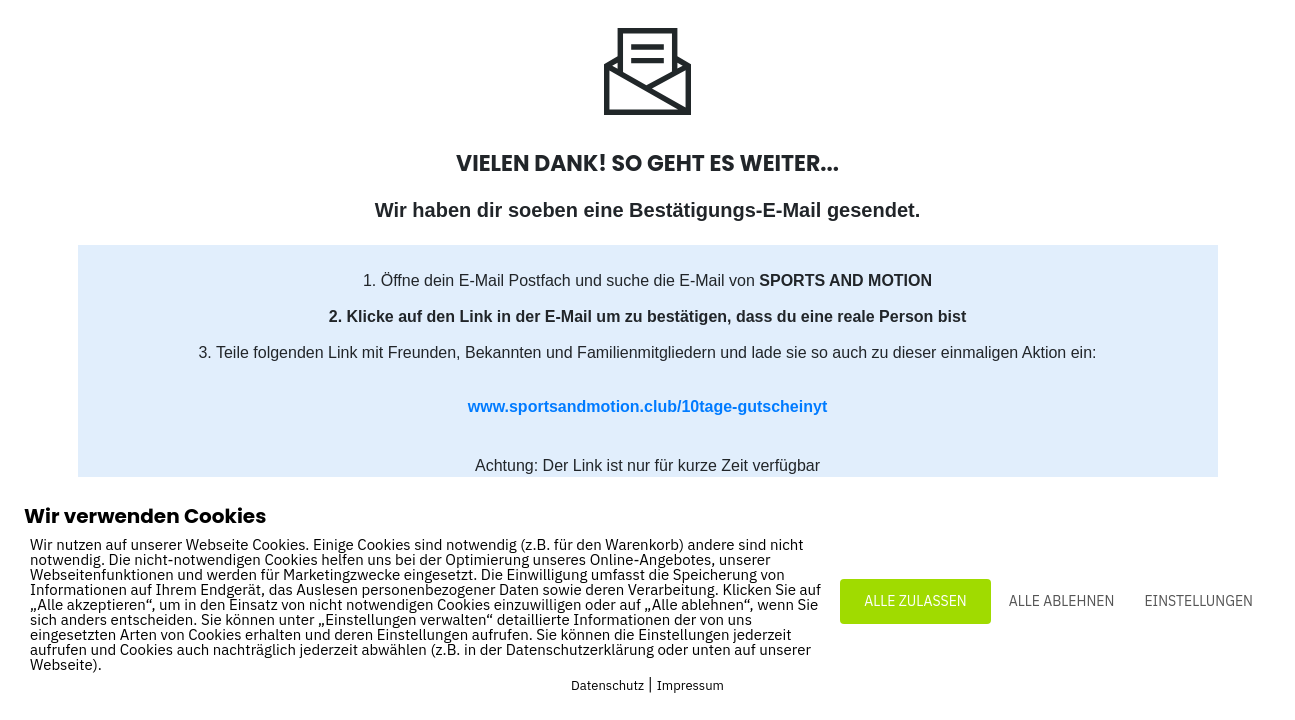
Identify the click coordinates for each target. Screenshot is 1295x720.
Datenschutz (607, 685)
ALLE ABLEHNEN (1062, 601)
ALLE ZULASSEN (915, 601)
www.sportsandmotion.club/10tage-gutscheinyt (647, 406)
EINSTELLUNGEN (1198, 601)
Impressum (690, 685)
